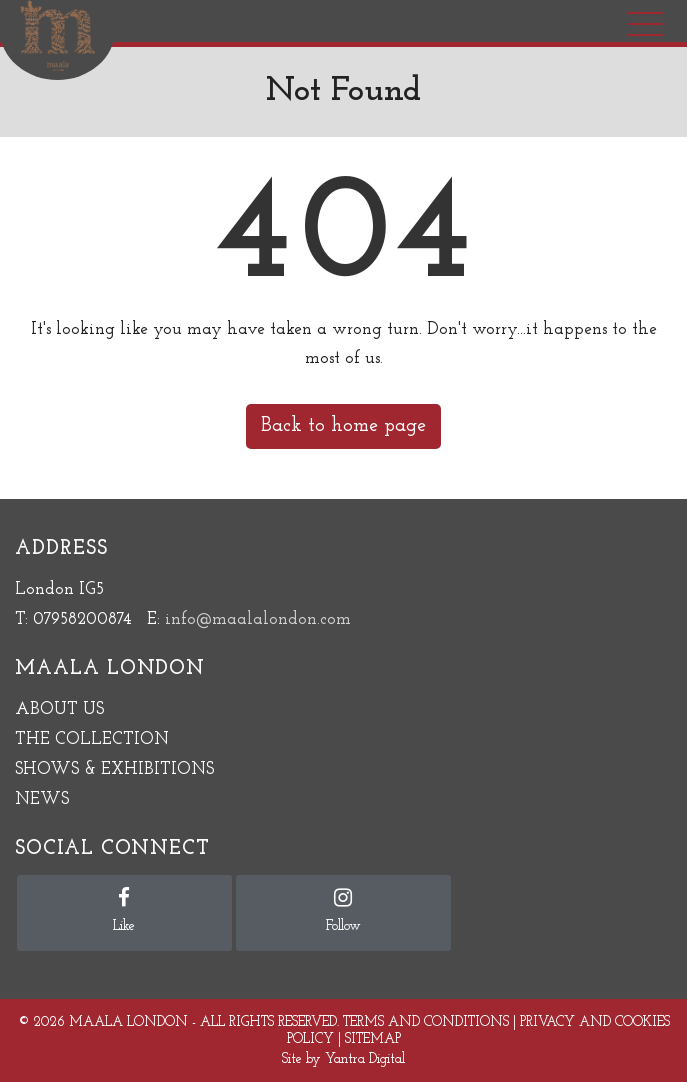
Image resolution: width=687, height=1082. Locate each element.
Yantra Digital (365, 1059)
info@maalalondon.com (258, 619)
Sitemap (373, 1039)
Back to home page (343, 426)
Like (124, 910)
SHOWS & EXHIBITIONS (114, 769)
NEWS (42, 799)
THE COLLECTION (92, 739)
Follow (343, 910)
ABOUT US (59, 709)
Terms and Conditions (426, 1022)
